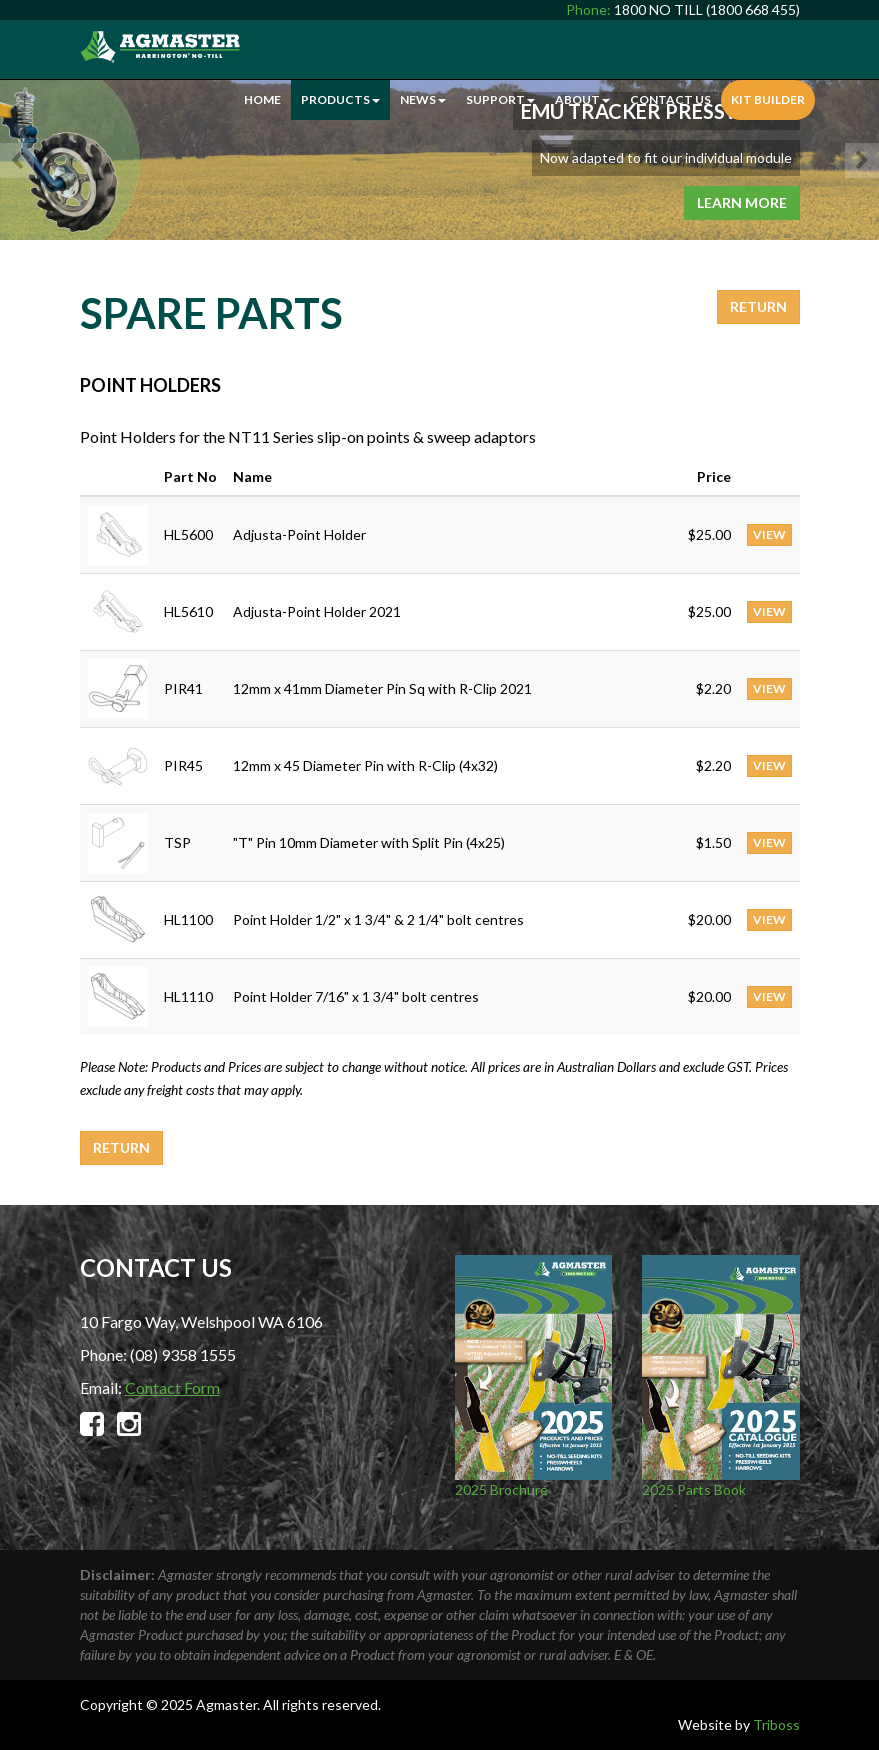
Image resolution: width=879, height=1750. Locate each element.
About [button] (582, 99)
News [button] (423, 99)
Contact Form (172, 1387)
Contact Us (670, 99)
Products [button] (340, 99)
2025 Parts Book (721, 1376)
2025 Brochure (534, 1376)
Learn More (742, 202)
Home (262, 99)
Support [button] (500, 99)
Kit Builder (768, 99)
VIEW (769, 534)
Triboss (776, 1724)
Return (758, 306)
